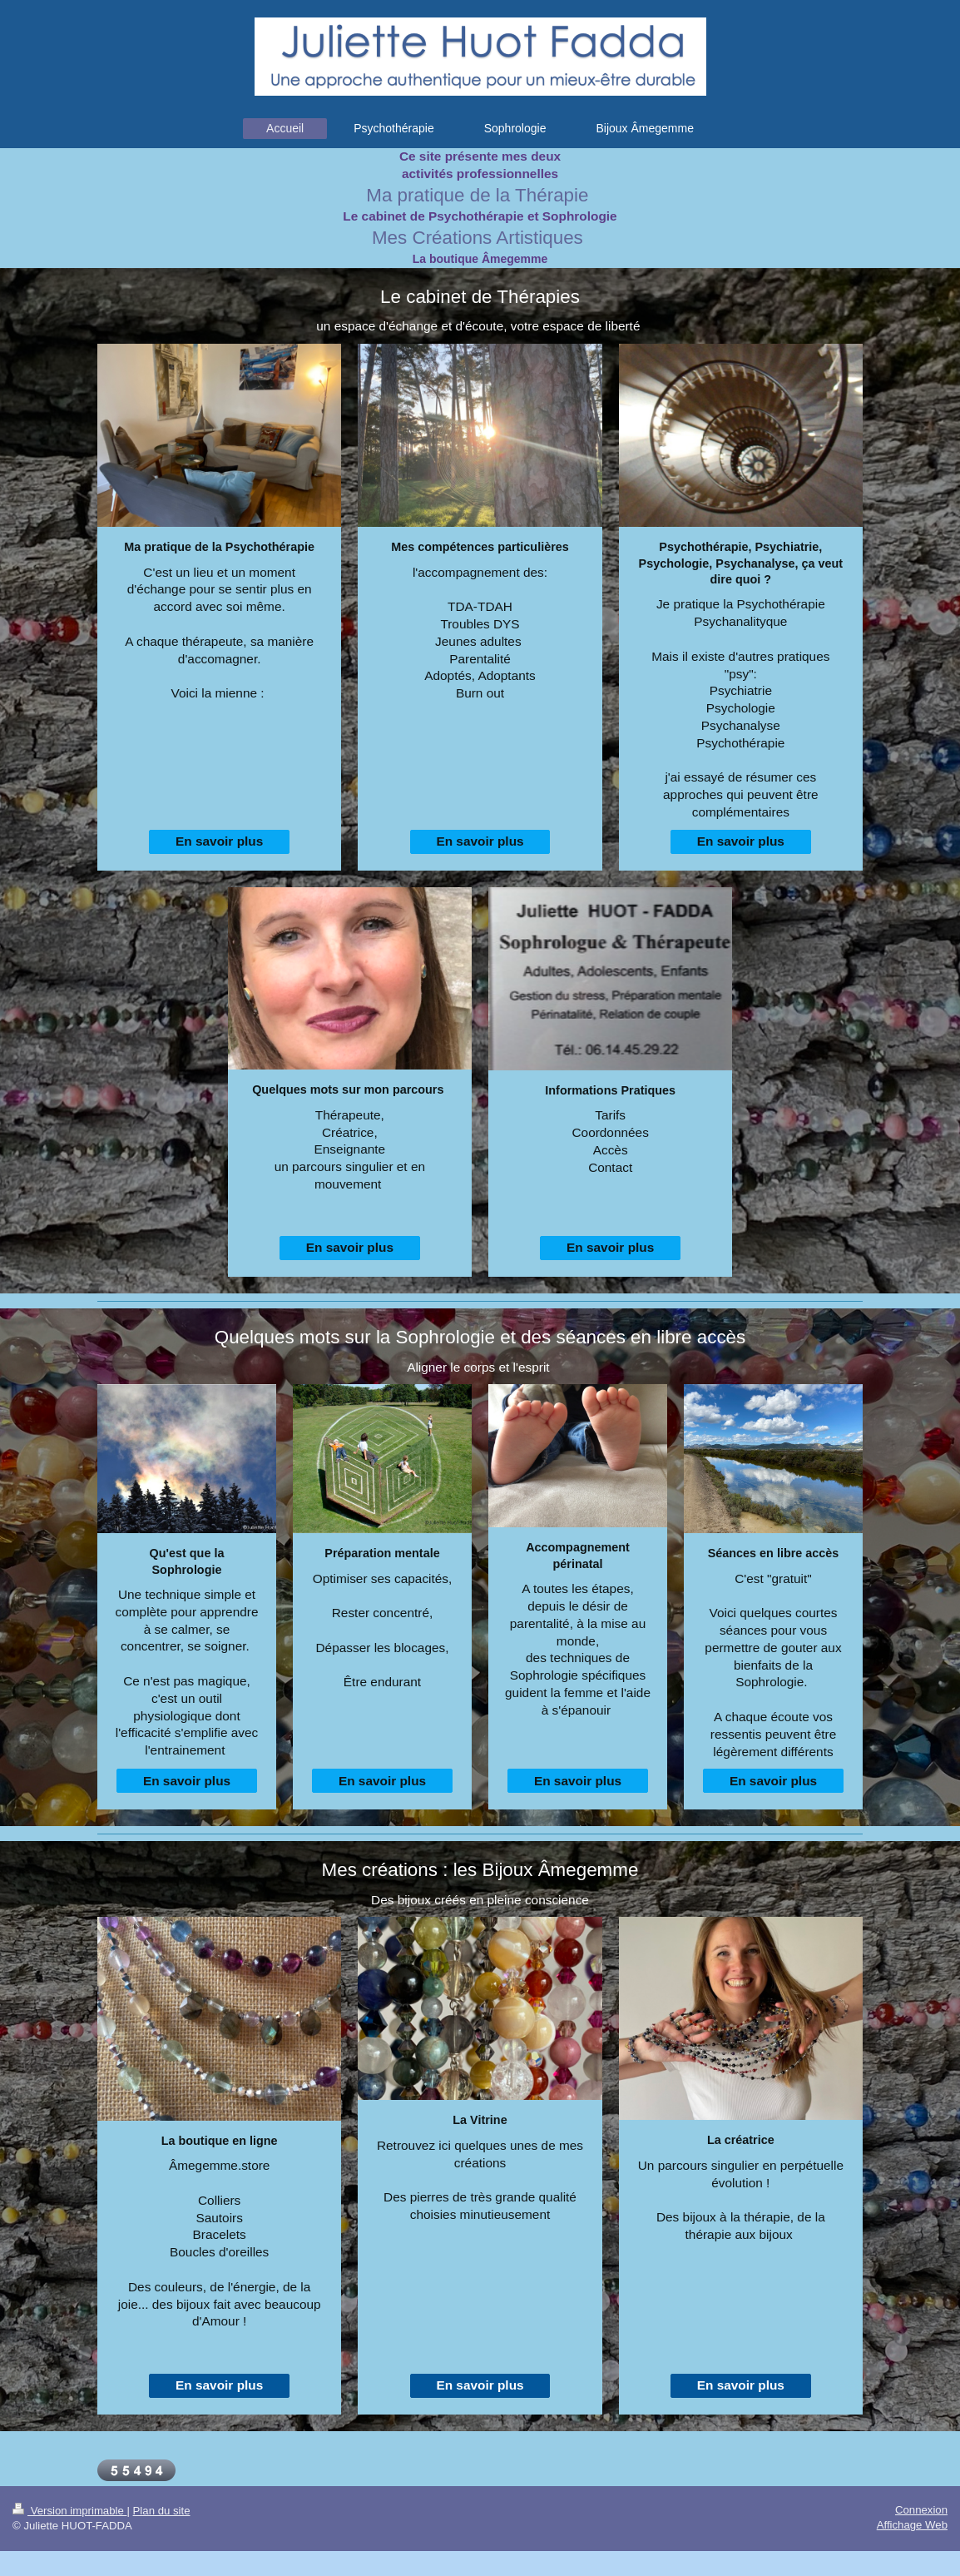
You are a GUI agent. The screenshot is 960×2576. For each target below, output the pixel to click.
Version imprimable (69, 2510)
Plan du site (162, 2510)
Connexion (921, 2510)
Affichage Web (912, 2525)
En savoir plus (219, 841)
